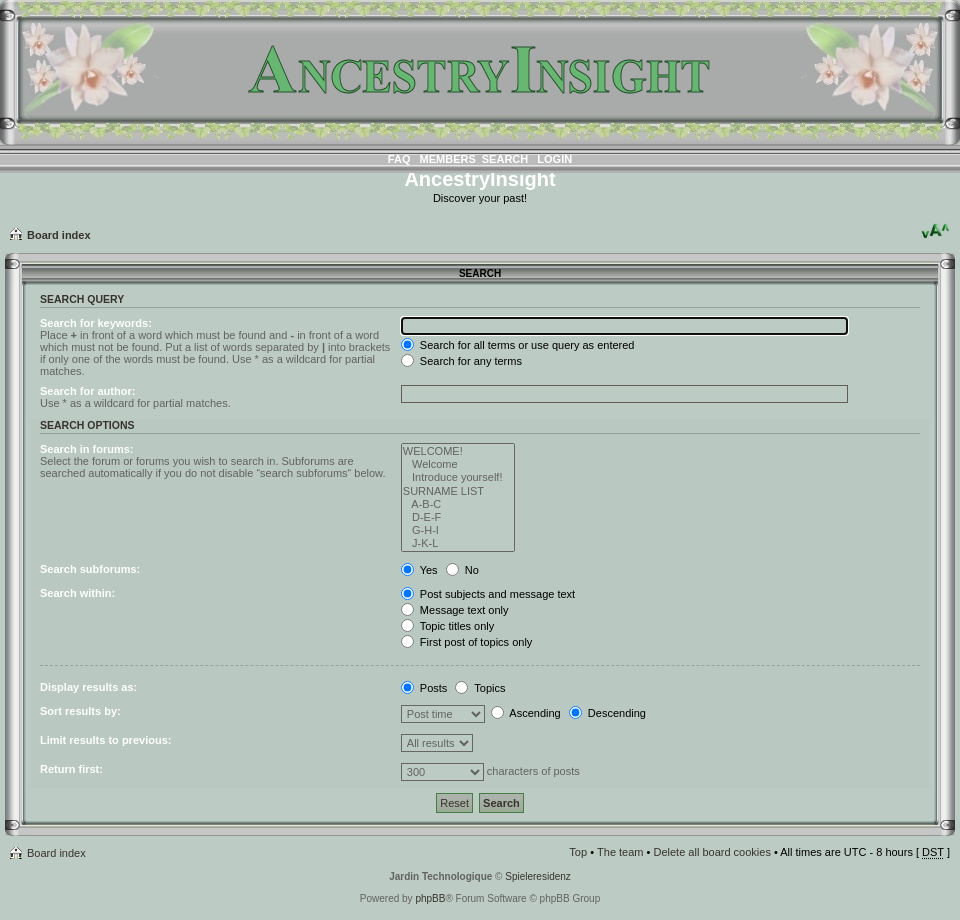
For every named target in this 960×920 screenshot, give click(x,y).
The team (620, 852)
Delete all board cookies (711, 852)
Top (578, 852)
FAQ (399, 159)
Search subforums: (90, 569)
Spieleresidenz (538, 876)
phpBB (430, 898)
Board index (59, 235)
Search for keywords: (96, 323)
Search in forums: (87, 449)
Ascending (526, 713)
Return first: (71, 769)
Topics (480, 688)
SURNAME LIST (458, 491)
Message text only (455, 610)
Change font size (935, 231)
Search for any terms (461, 361)
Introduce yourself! (458, 477)
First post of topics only (467, 642)
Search (505, 159)
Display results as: (88, 687)
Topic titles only (447, 626)
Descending (607, 713)
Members (448, 159)
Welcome (458, 464)
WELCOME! (458, 451)
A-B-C (458, 504)
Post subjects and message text (488, 594)
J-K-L (458, 543)
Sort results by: (80, 711)
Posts (424, 688)
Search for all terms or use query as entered (518, 345)
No (462, 570)
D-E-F (458, 517)
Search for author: (87, 391)
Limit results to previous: (105, 740)
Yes (419, 570)
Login (554, 159)
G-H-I (458, 530)
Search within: (77, 593)
